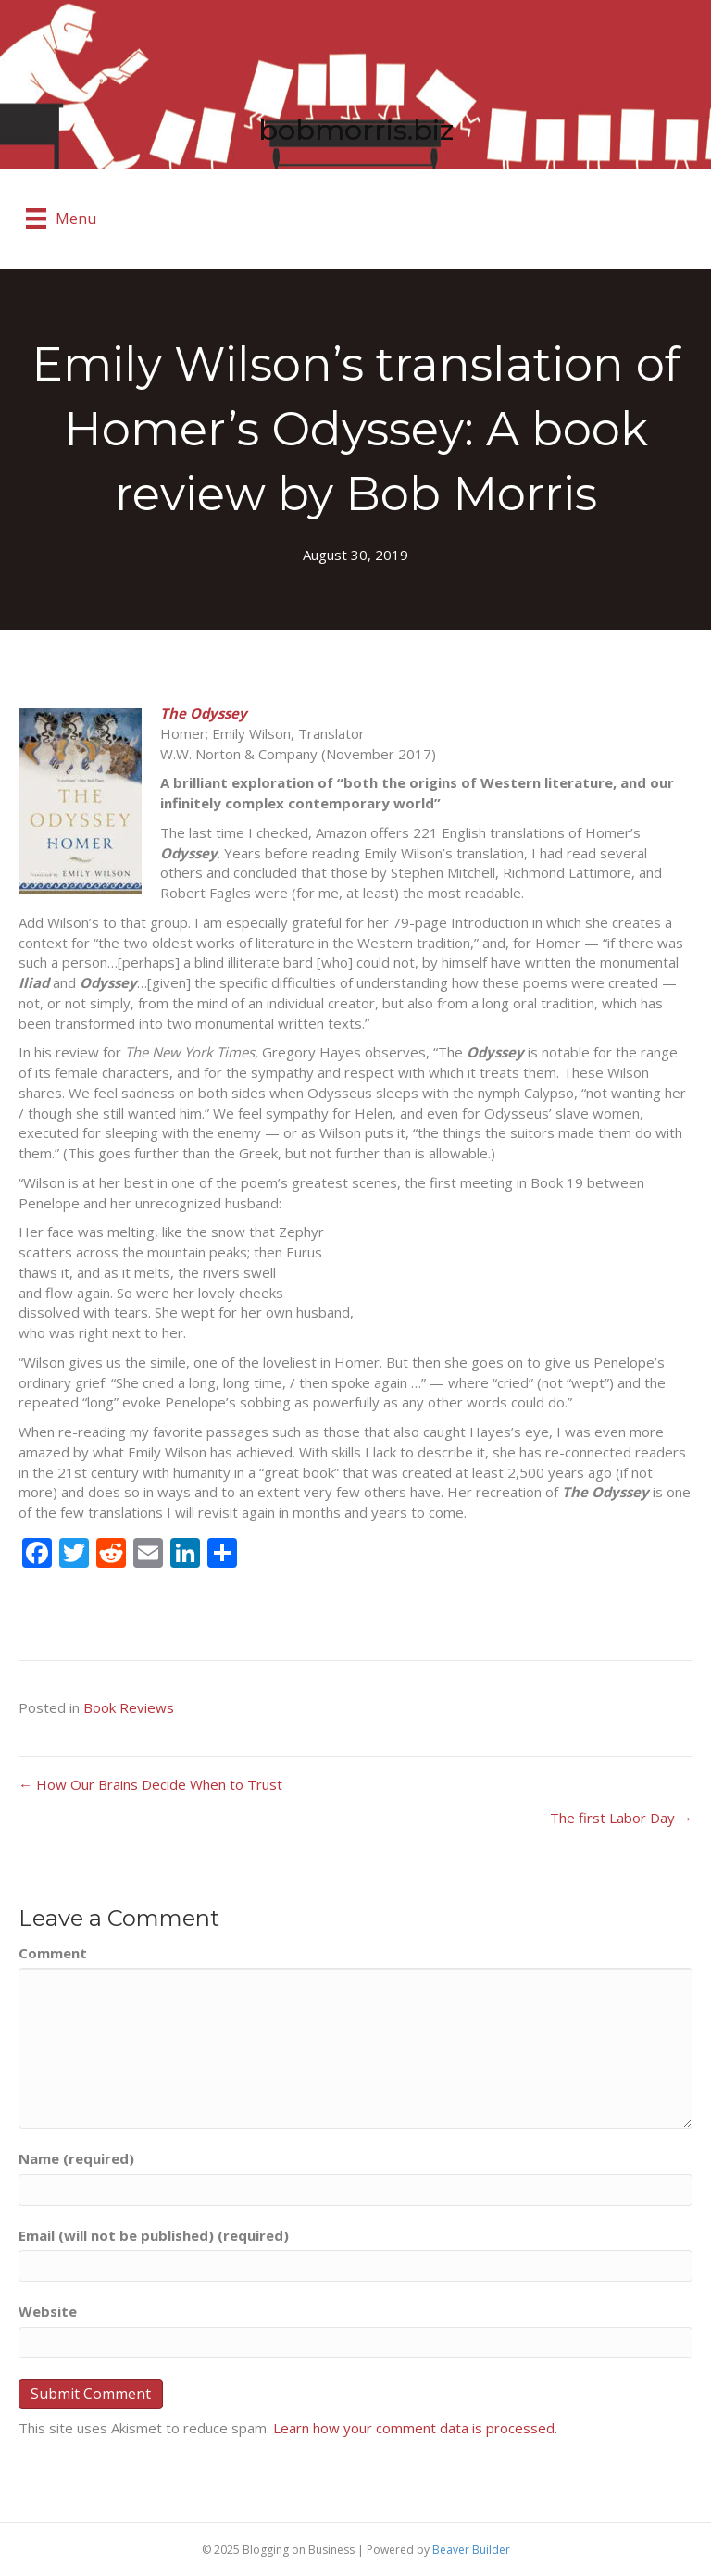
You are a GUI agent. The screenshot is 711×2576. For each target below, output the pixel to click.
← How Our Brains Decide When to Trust (150, 1784)
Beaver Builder (471, 2549)
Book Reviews (128, 1707)
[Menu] (61, 218)
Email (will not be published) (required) (154, 2235)
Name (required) (76, 2158)
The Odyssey (203, 713)
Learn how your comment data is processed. (415, 2428)
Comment (53, 1953)
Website (48, 2311)
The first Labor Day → (621, 1817)
